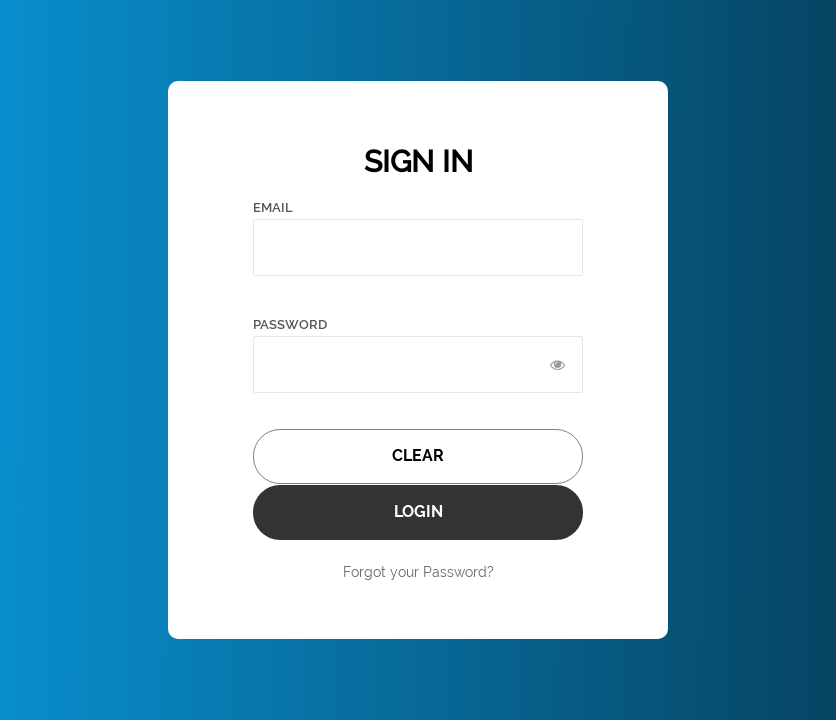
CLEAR (418, 455)
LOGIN (418, 511)
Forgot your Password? (418, 572)
